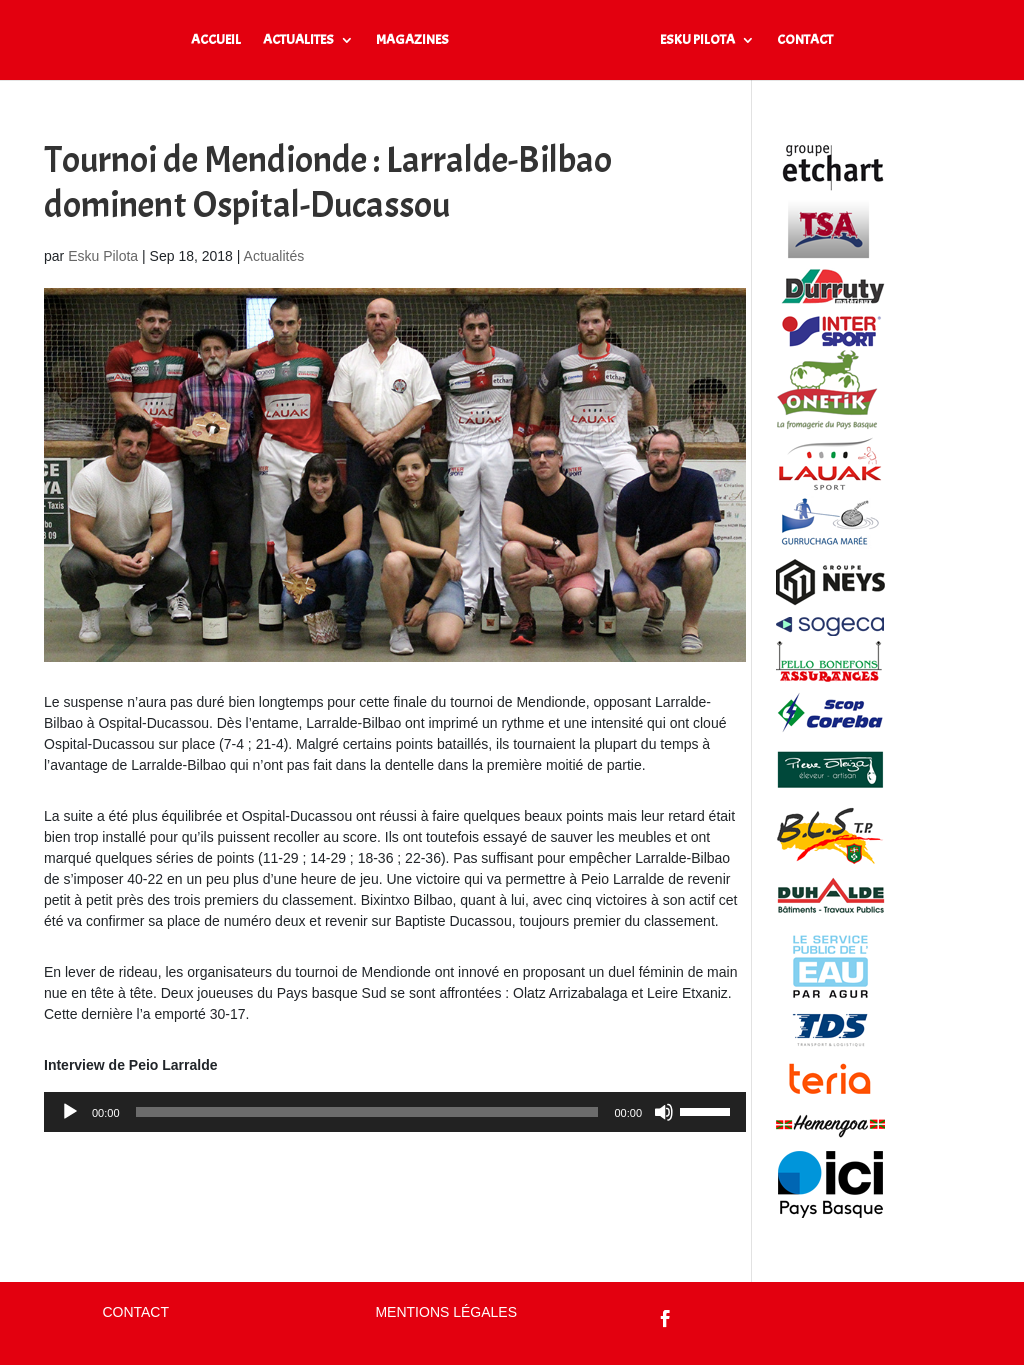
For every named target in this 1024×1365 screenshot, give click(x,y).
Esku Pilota (103, 256)
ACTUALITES (298, 40)
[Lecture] (70, 1112)
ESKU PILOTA (697, 40)
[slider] (367, 1112)
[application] (395, 1112)
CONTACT (805, 40)
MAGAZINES (412, 40)
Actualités (274, 256)
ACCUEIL (216, 40)
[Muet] (664, 1112)
